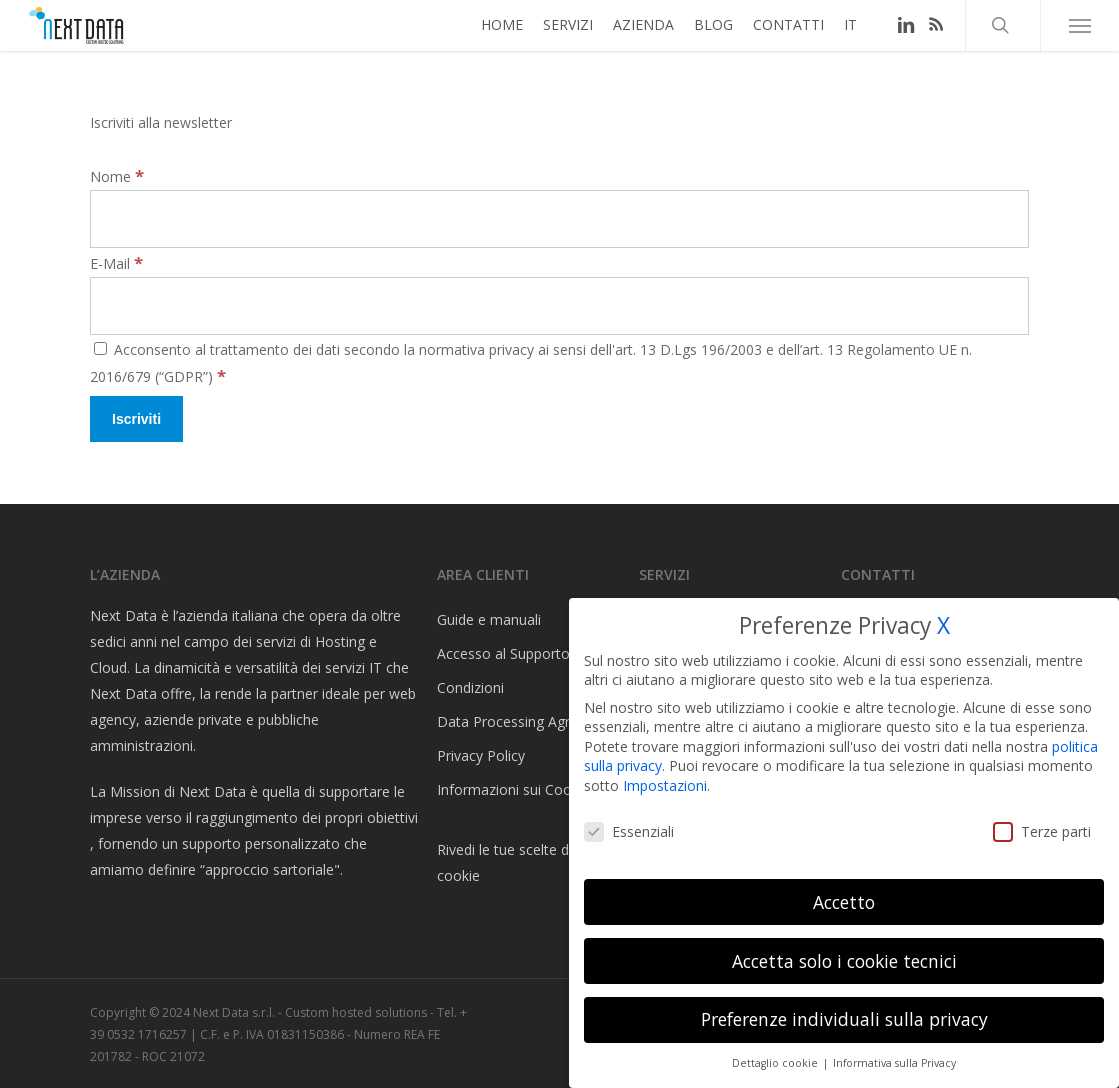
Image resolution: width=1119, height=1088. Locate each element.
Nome (117, 176)
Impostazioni (665, 785)
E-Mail (116, 263)
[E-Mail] (559, 306)
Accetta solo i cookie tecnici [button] (844, 961)
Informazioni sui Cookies (517, 789)
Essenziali (629, 831)
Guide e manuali (489, 619)
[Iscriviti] (136, 419)
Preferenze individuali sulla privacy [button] (844, 1019)
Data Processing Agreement (528, 721)
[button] (1079, 35)
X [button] (943, 625)
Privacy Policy (481, 755)
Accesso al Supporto (503, 653)
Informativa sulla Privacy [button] (894, 1063)
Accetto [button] (844, 902)
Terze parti (1042, 831)
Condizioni (470, 687)
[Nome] (559, 219)
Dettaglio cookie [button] (776, 1063)
